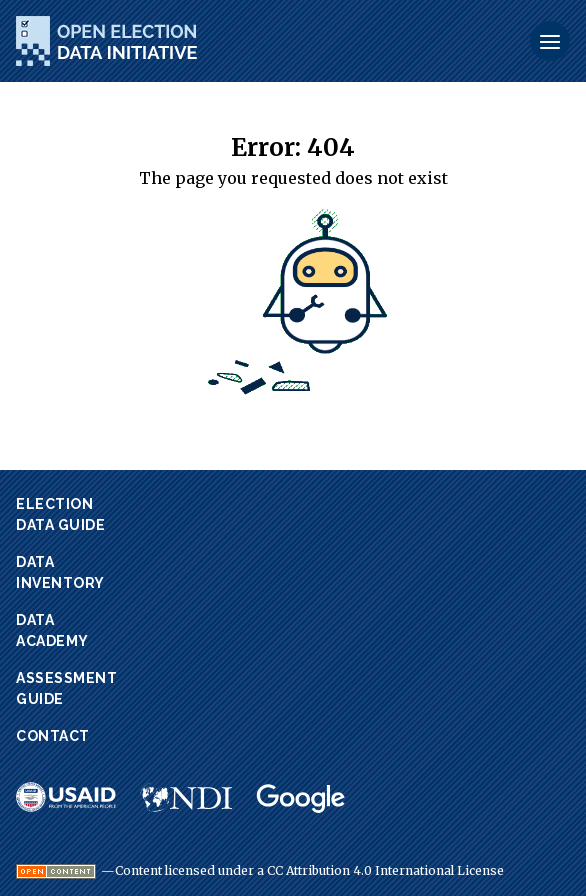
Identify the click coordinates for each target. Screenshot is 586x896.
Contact (53, 736)
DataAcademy (52, 630)
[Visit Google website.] (301, 799)
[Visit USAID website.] (66, 797)
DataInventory (60, 572)
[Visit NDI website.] (186, 797)
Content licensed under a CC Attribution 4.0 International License (309, 871)
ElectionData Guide (60, 514)
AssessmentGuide (66, 688)
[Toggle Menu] (550, 41)
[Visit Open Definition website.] (56, 871)
